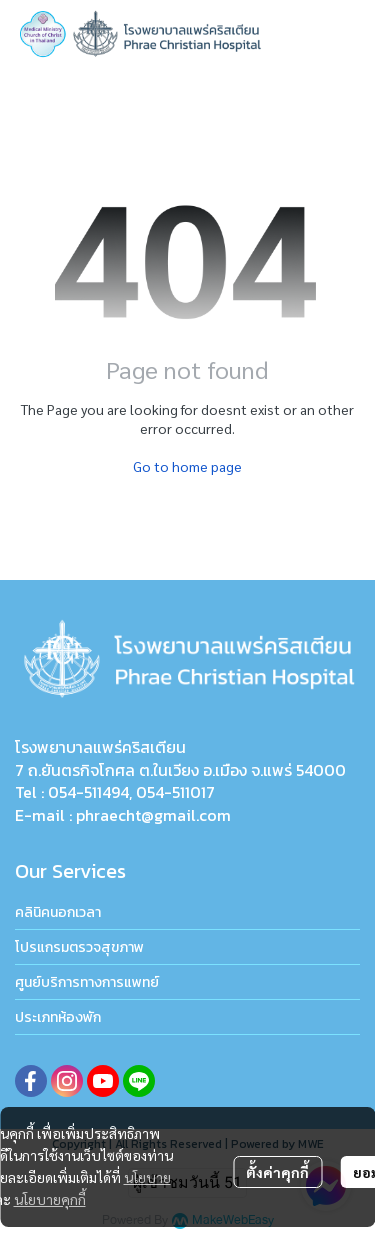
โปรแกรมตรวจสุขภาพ (79, 947)
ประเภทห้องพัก (58, 1017)
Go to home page (187, 466)
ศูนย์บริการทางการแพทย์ (87, 982)
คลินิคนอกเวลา (58, 912)
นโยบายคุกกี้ (50, 1199)
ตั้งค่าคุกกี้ (277, 1172)
